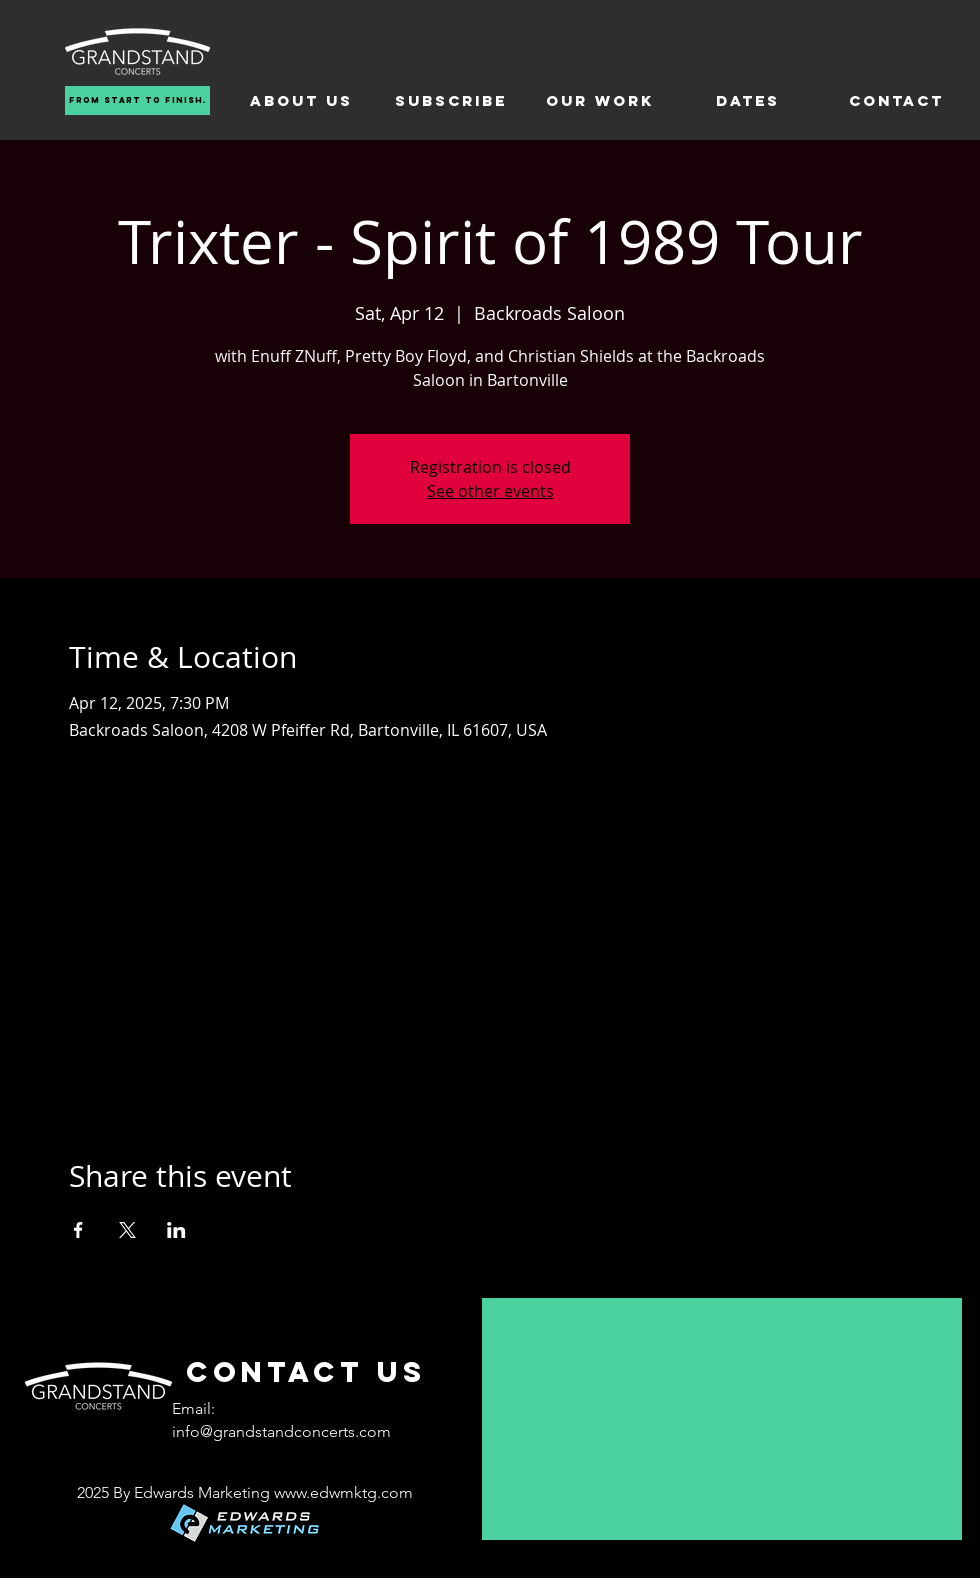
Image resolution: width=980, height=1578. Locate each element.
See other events (490, 491)
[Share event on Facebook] (78, 1230)
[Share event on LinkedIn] (176, 1230)
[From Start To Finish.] (137, 100)
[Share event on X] (127, 1230)
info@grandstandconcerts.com (281, 1431)
